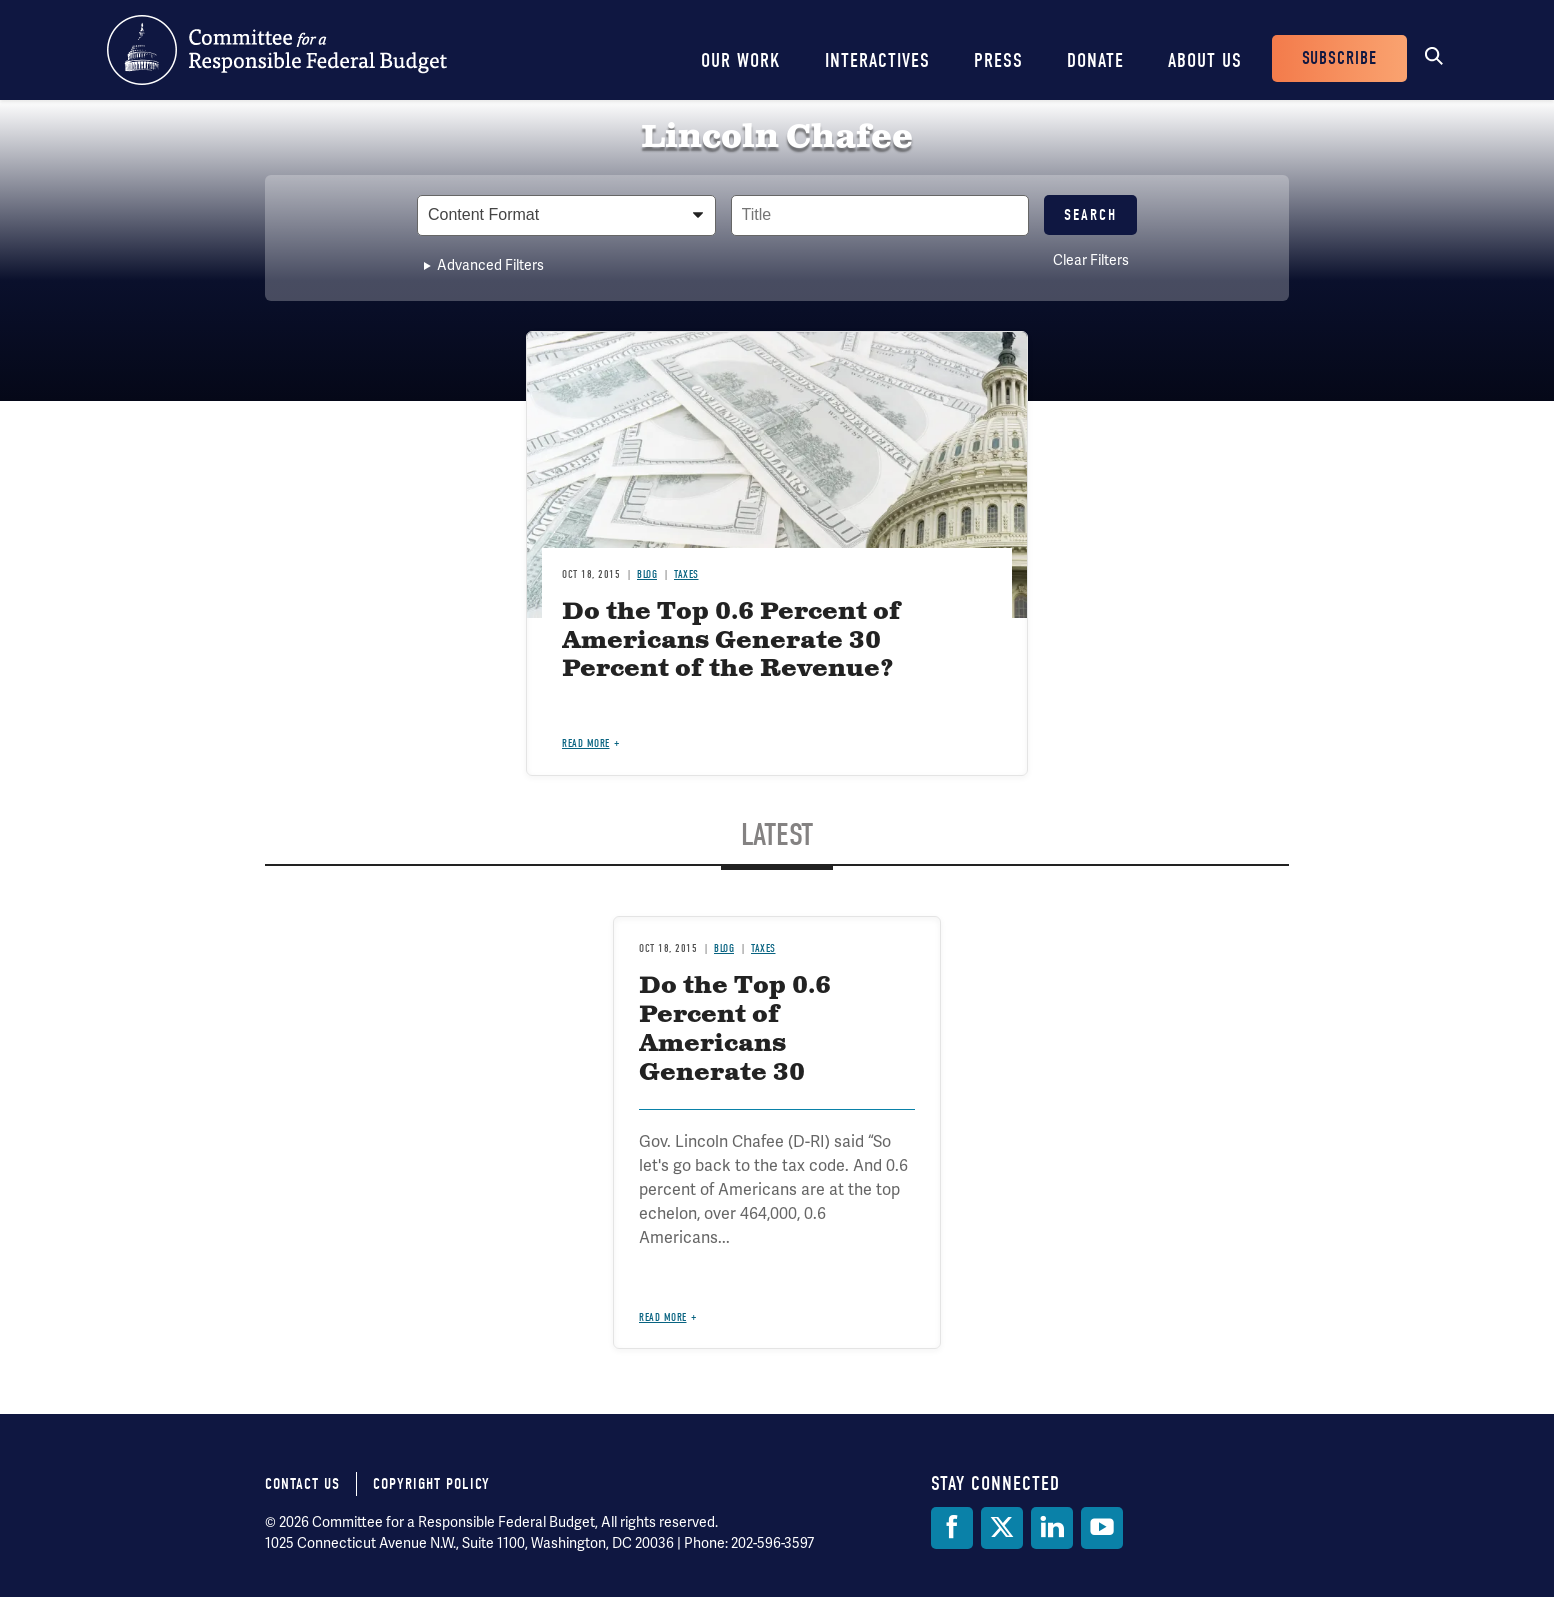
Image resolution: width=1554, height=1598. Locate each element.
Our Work (741, 60)
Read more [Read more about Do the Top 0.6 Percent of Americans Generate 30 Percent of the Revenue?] (586, 743)
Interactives (877, 60)
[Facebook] (952, 1528)
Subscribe (1339, 58)
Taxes (686, 574)
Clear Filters (1091, 260)
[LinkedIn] (1052, 1528)
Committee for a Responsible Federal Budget (277, 50)
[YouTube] (1102, 1528)
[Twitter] (1002, 1528)
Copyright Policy (431, 1484)
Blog (647, 574)
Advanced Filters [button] (490, 265)
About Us (1205, 60)
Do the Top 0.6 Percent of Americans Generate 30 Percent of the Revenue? (731, 641)
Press (998, 60)
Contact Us (302, 1484)
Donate (1095, 60)
